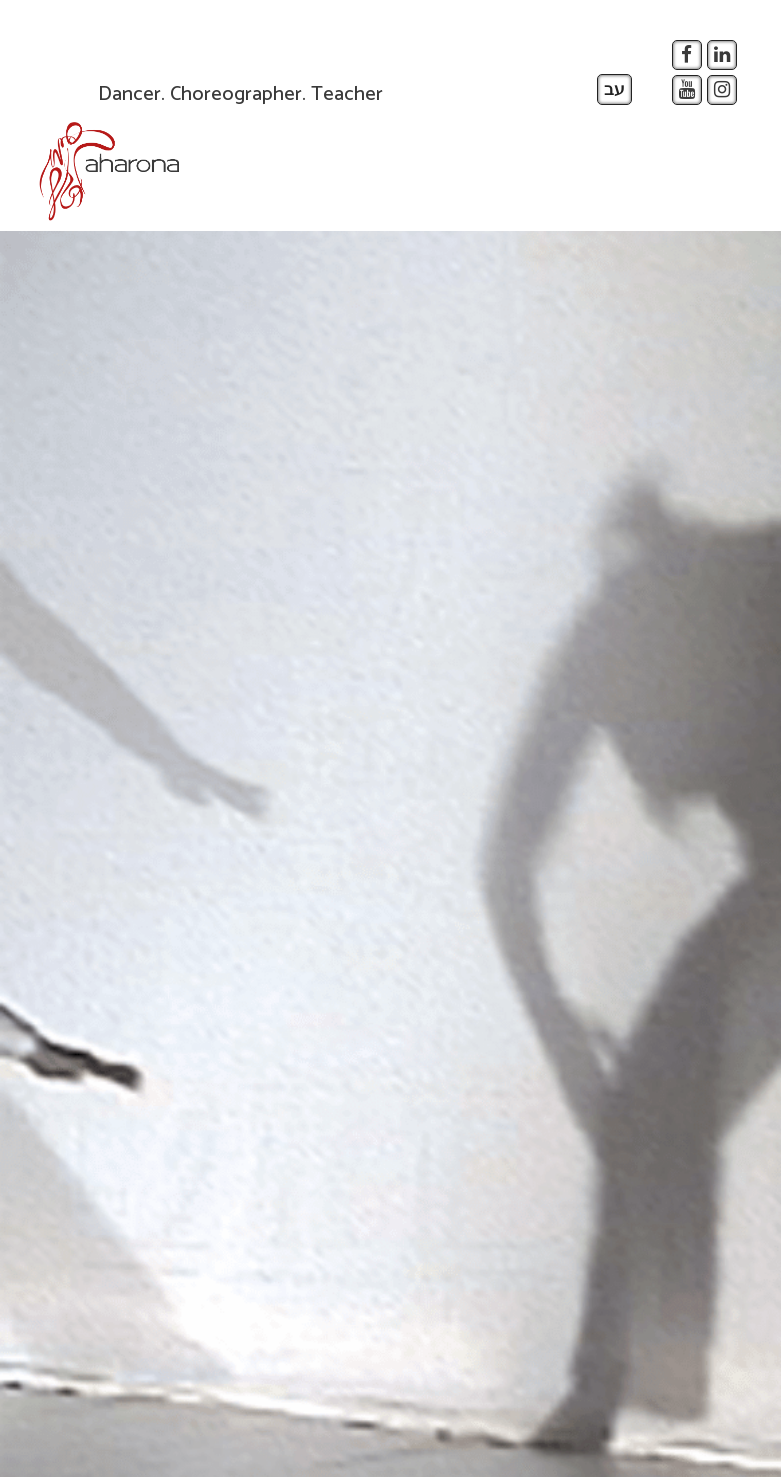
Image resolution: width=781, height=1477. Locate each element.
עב (614, 90)
